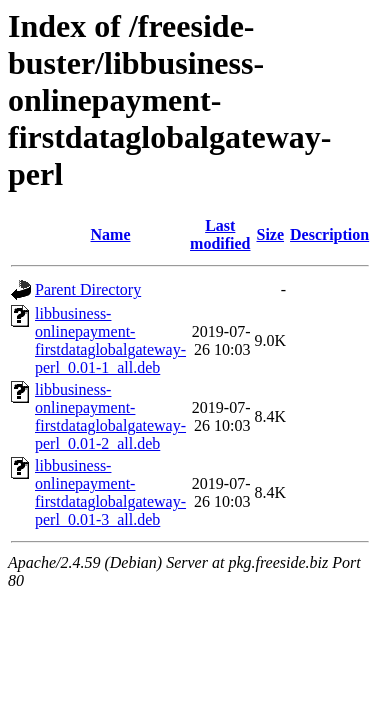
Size (271, 234)
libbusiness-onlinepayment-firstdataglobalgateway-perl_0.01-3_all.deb (110, 492)
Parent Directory (88, 289)
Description (329, 234)
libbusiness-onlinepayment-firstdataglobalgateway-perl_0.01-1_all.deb (110, 340)
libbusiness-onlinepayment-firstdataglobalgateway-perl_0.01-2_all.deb (110, 416)
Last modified (220, 234)
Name (111, 234)
